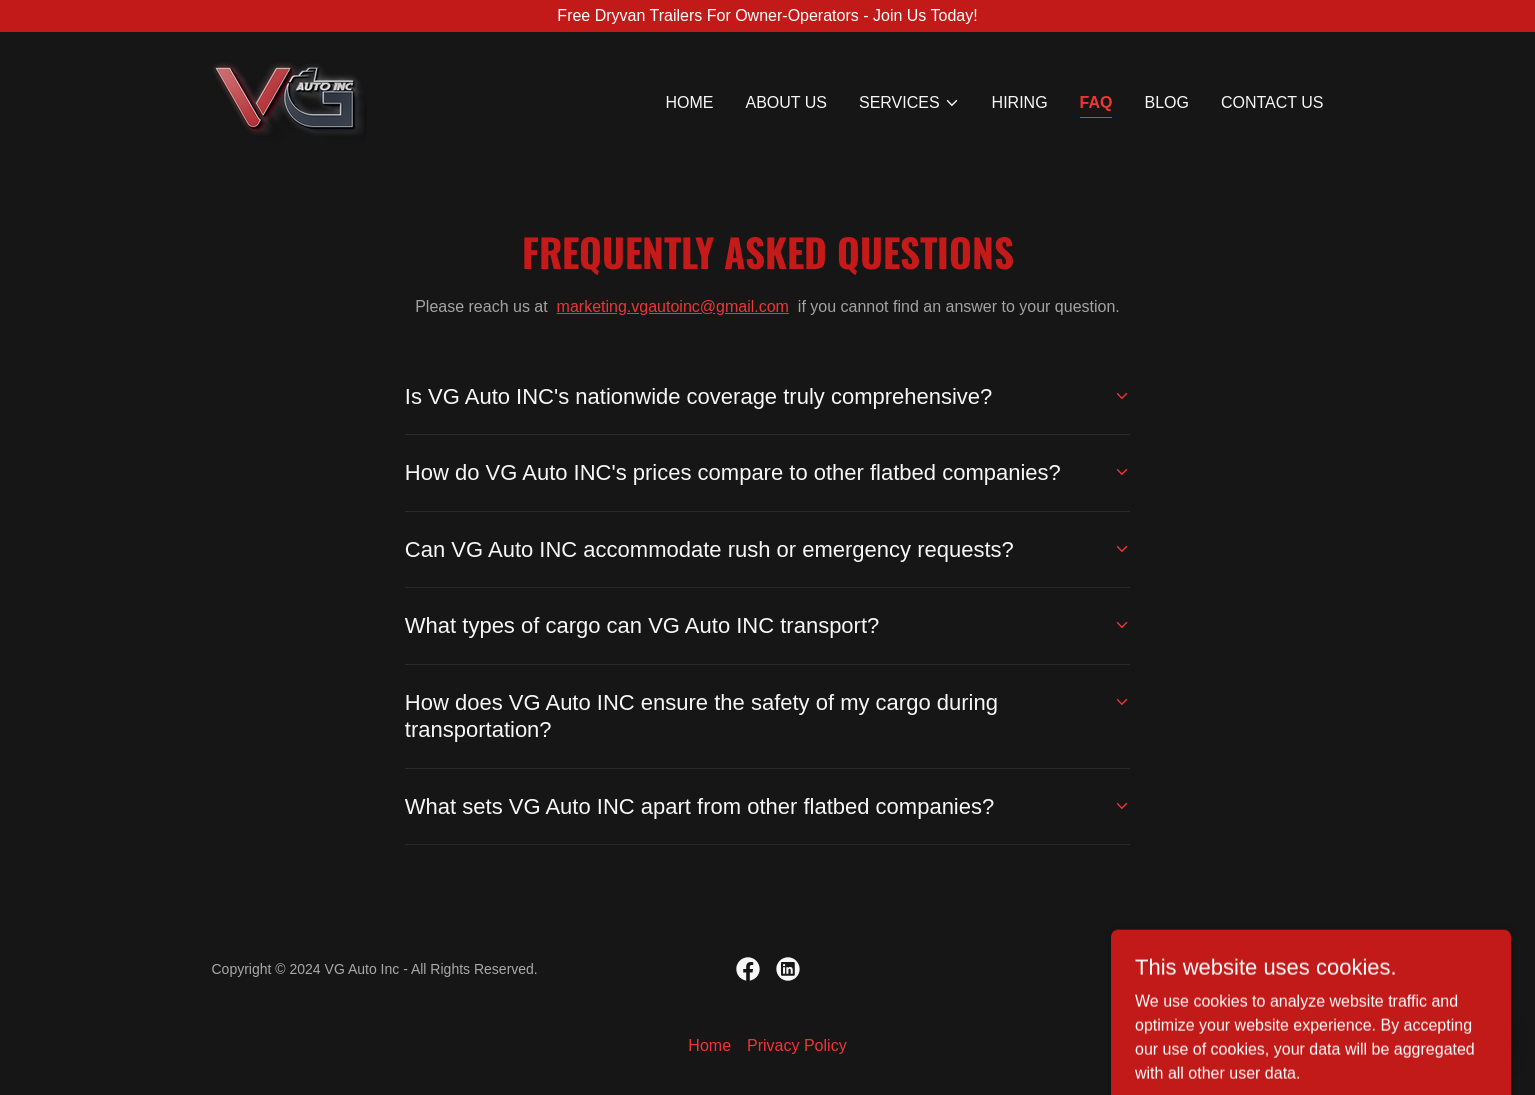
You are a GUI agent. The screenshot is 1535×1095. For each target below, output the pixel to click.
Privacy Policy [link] (797, 1045)
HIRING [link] (1020, 102)
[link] (289, 98)
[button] (909, 103)
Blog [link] (1166, 102)
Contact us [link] (1272, 102)
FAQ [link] (1096, 102)
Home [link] (689, 102)
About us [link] (786, 102)
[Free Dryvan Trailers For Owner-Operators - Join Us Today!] (767, 16)
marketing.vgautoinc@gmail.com (673, 306)
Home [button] (709, 1045)
